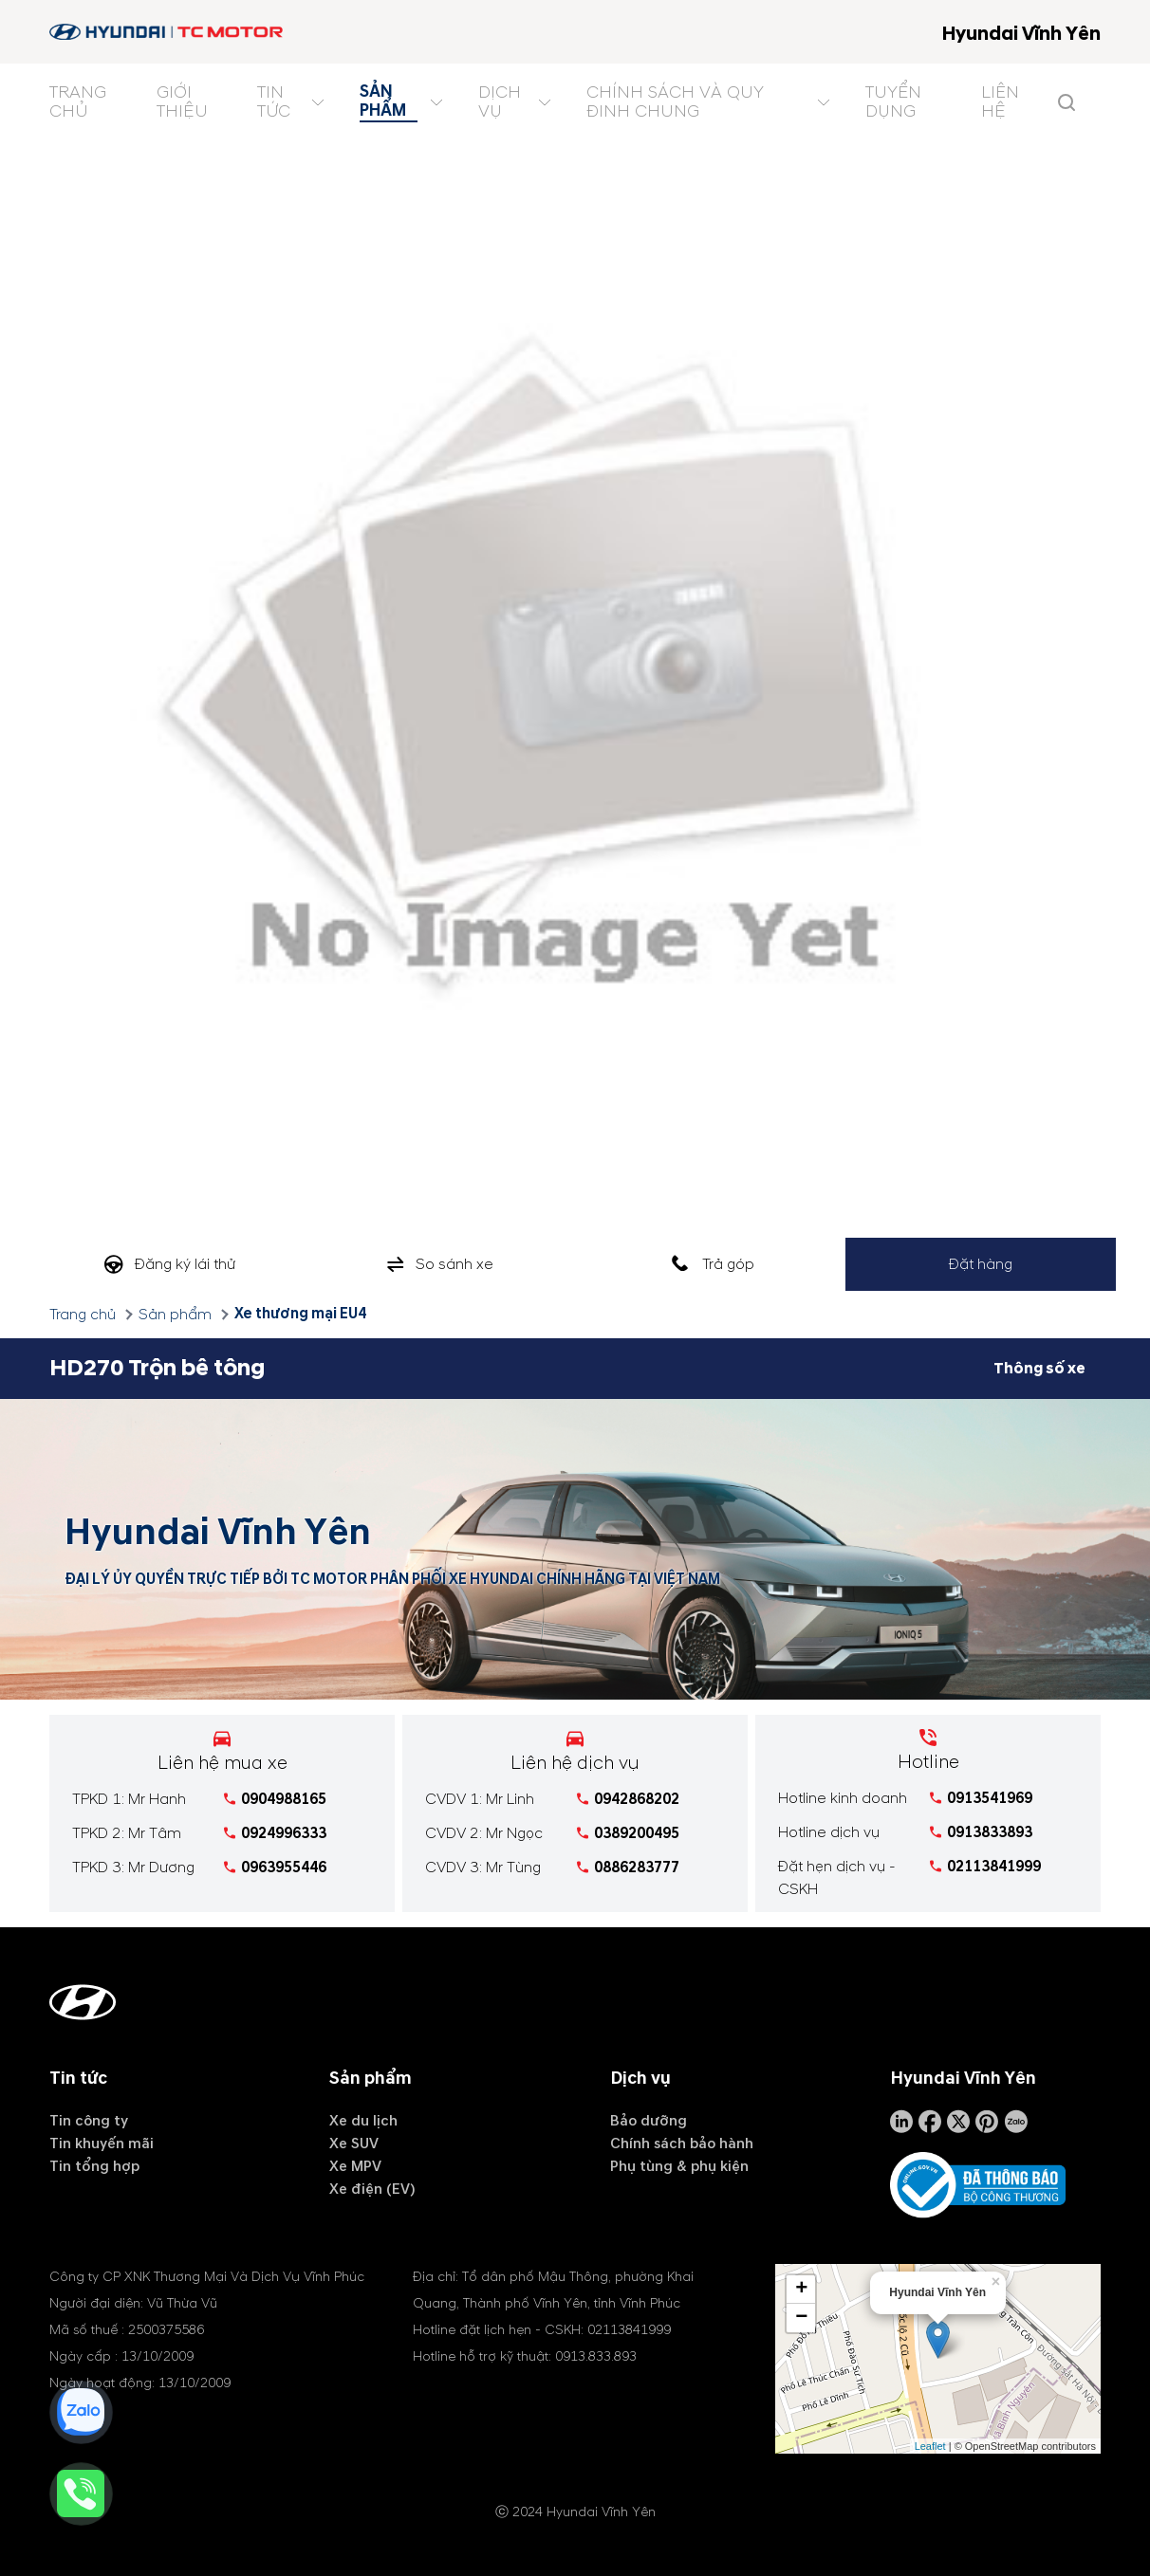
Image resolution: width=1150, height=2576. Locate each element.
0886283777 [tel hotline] (636, 1867)
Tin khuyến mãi (101, 2143)
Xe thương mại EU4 (300, 1313)
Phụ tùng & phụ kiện (679, 2166)
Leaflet (930, 2445)
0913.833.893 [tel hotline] (596, 2355)
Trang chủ (82, 1314)
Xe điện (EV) (372, 2189)
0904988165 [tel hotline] (283, 1799)
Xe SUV (354, 2143)
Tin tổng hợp (94, 2166)
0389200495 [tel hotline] (636, 1833)
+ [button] (801, 2288)
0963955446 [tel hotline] (283, 1867)
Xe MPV (355, 2166)
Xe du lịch (363, 2120)
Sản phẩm (175, 1314)
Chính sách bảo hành (681, 2143)
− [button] (801, 2317)
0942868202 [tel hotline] (636, 1799)
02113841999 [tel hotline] (994, 1866)
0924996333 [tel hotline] (283, 1833)
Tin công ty (88, 2120)
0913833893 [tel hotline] (989, 1832)
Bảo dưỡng (648, 2120)
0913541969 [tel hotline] (989, 1798)
